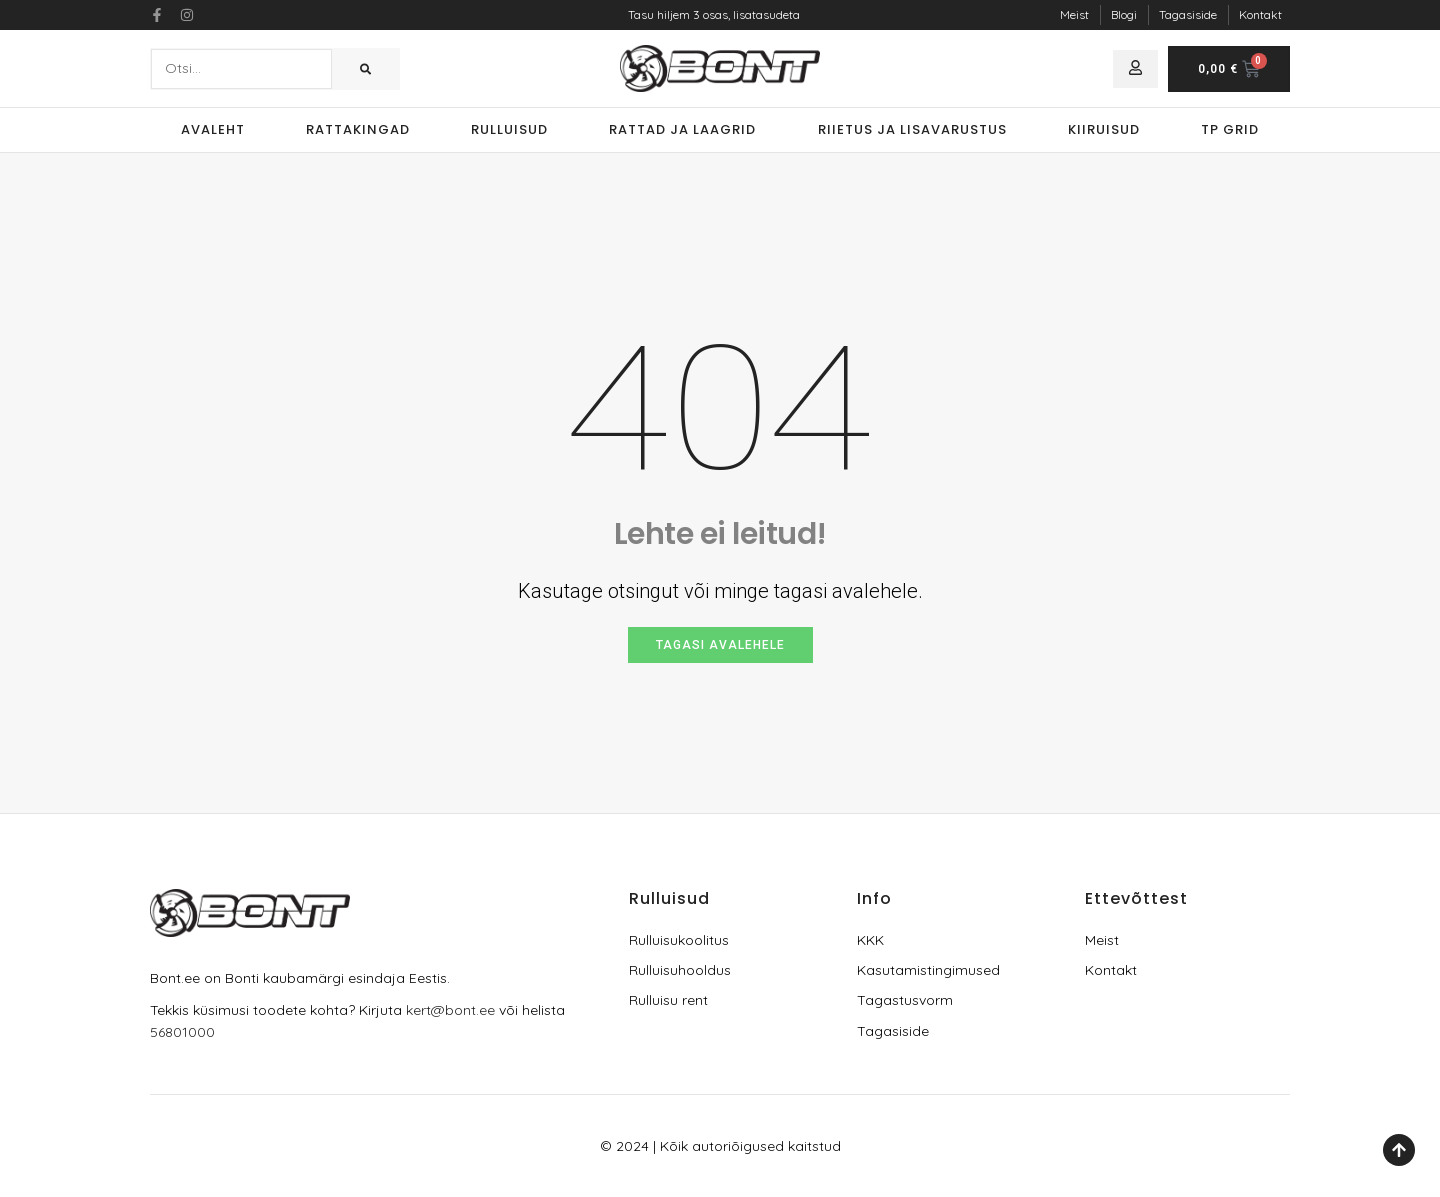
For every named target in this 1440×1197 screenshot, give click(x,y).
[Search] (365, 69)
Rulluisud (509, 129)
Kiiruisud (1104, 129)
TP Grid (1230, 129)
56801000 (182, 1032)
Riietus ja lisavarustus (912, 129)
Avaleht (213, 129)
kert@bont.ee (450, 1010)
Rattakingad (358, 129)
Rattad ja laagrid (682, 129)
